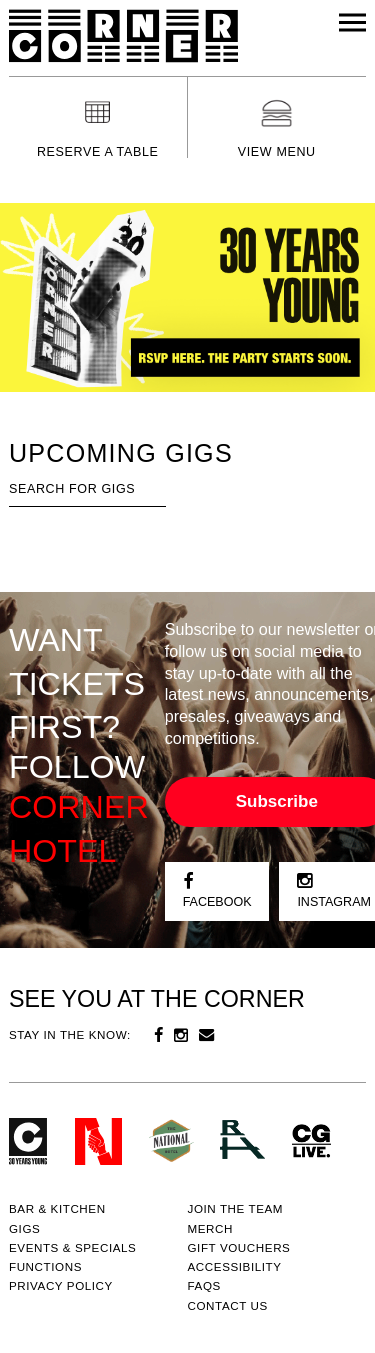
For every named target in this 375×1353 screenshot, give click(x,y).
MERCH (211, 1228)
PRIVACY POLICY (61, 1285)
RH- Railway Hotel (242, 1139)
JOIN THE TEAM (236, 1208)
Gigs (24, 1228)
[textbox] (87, 489)
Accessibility (235, 1266)
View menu (277, 151)
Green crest (171, 1140)
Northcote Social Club (97, 1141)
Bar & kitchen (57, 1208)
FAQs (204, 1285)
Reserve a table (98, 151)
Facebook (217, 891)
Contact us (228, 1305)
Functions (45, 1266)
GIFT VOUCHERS (239, 1247)
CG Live (311, 1141)
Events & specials (73, 1247)
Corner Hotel (123, 36)
